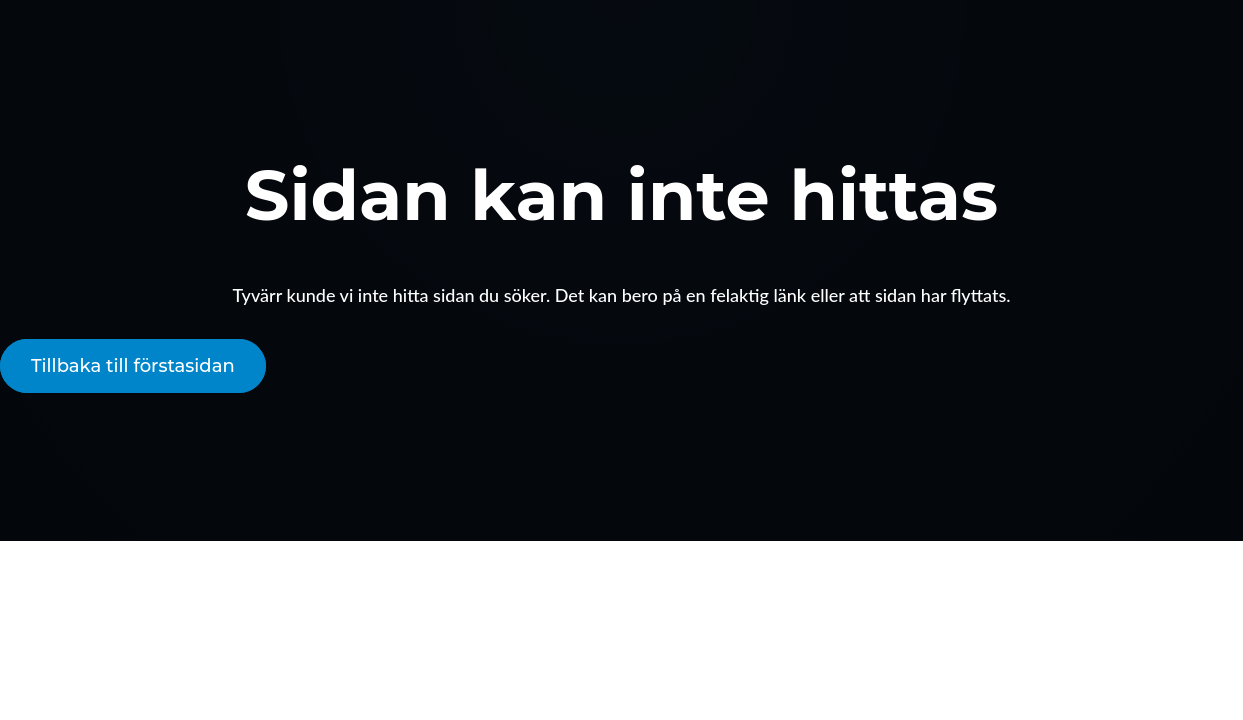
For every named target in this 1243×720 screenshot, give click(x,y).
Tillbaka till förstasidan (133, 366)
